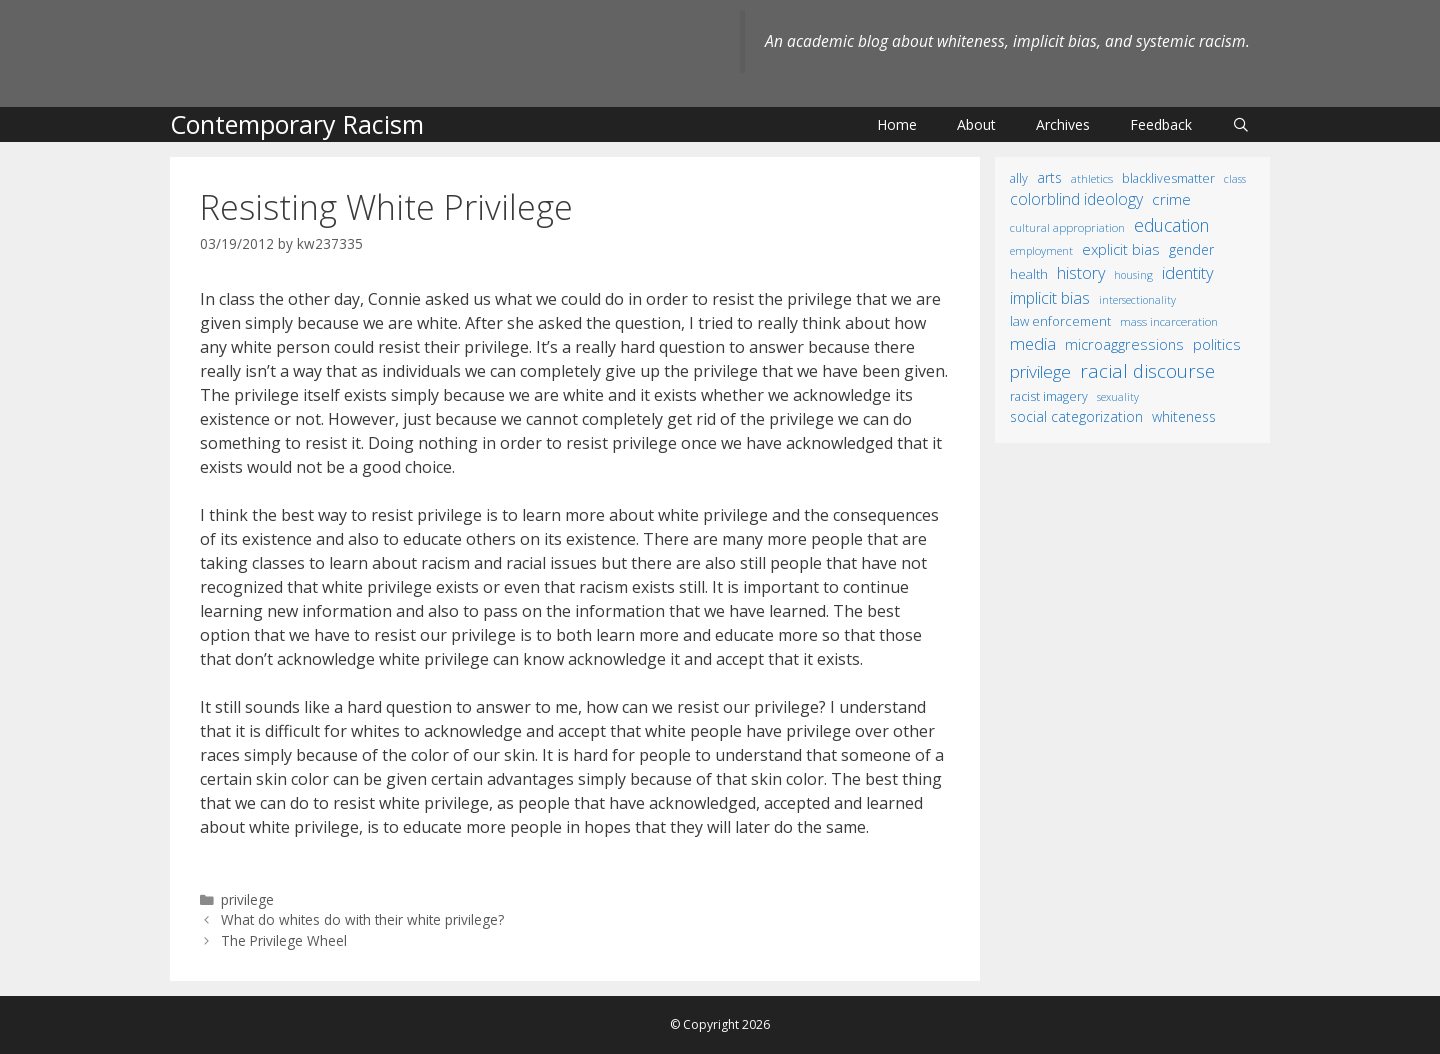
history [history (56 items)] (1081, 273)
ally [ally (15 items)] (1019, 178)
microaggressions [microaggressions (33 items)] (1124, 344)
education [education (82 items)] (1171, 225)
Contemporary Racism (297, 124)
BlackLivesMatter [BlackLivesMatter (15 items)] (1168, 178)
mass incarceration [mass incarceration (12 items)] (1169, 321)
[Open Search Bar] (1241, 124)
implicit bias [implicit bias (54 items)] (1050, 298)
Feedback (1161, 124)
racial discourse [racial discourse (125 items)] (1147, 370)
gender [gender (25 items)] (1191, 249)
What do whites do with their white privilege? (362, 919)
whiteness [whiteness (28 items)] (1184, 416)
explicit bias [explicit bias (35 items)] (1121, 249)
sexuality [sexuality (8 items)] (1118, 397)
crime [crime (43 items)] (1171, 199)
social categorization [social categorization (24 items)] (1076, 416)
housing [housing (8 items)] (1133, 275)
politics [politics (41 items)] (1217, 344)
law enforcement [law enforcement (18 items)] (1060, 321)
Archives (1063, 124)
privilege (247, 899)
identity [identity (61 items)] (1188, 272)
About (976, 124)
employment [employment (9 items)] (1041, 250)
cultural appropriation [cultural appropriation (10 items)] (1067, 227)
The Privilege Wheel (284, 940)
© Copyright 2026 (720, 1024)
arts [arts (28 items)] (1049, 177)
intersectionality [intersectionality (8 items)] (1137, 300)
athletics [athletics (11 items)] (1092, 178)
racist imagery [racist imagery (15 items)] (1049, 396)
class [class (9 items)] (1235, 178)
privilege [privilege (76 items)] (1040, 371)
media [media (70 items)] (1033, 343)
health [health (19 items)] (1029, 274)
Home (897, 124)
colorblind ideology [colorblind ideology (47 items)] (1076, 199)
